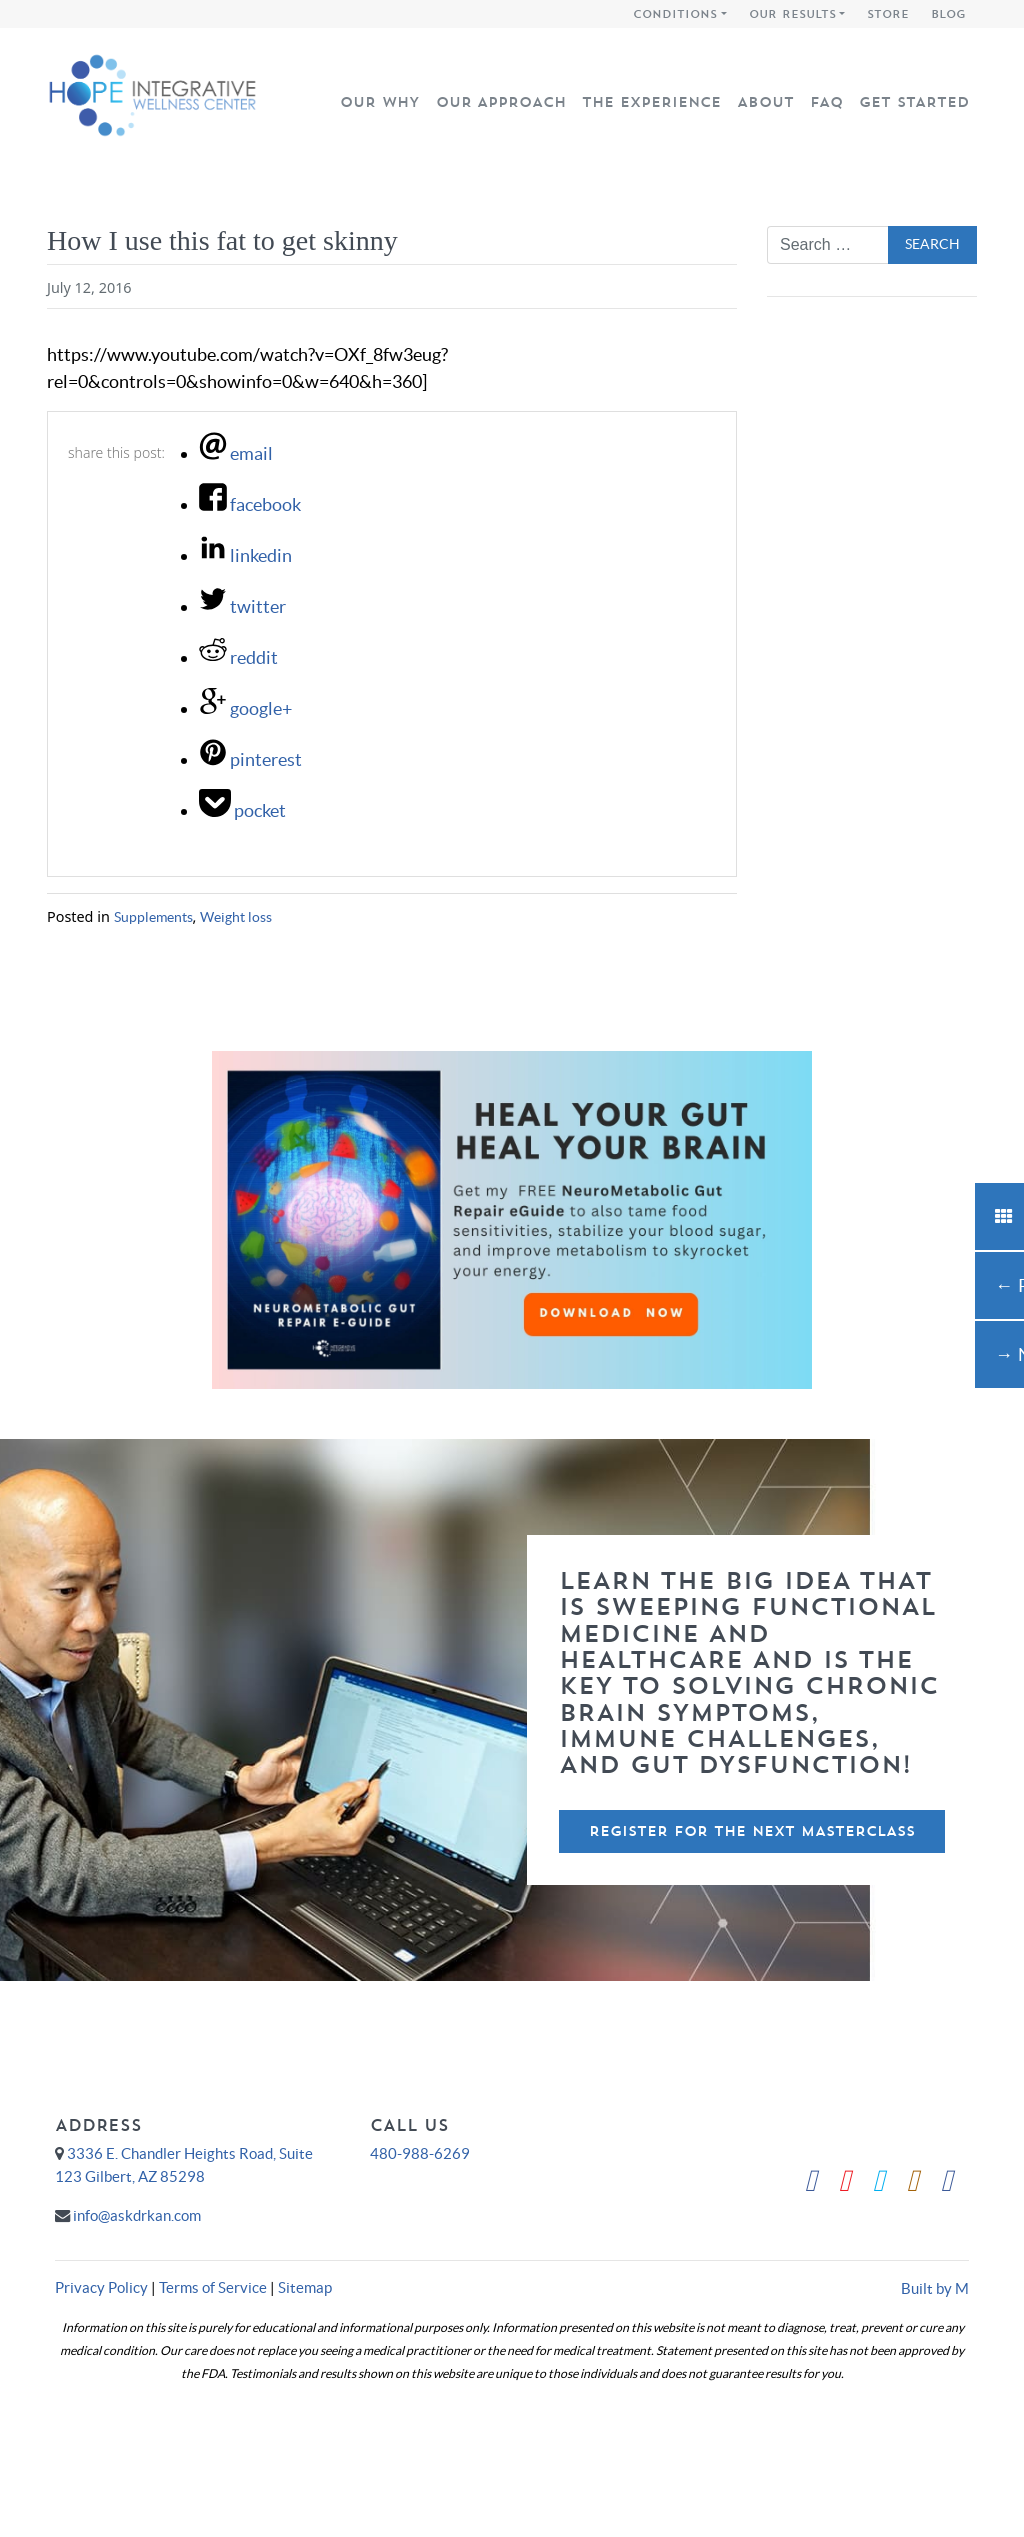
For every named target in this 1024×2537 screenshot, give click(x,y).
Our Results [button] (792, 14)
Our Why (380, 102)
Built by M (935, 2288)
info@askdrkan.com (137, 2215)
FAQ (826, 102)
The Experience (651, 102)
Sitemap (305, 2287)
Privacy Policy (101, 2287)
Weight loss (236, 917)
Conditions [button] (675, 14)
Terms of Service (213, 2287)
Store (888, 14)
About (765, 102)
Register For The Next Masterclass (752, 1831)
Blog (948, 14)
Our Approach (501, 102)
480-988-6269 (420, 2153)
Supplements (153, 917)
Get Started (914, 102)
